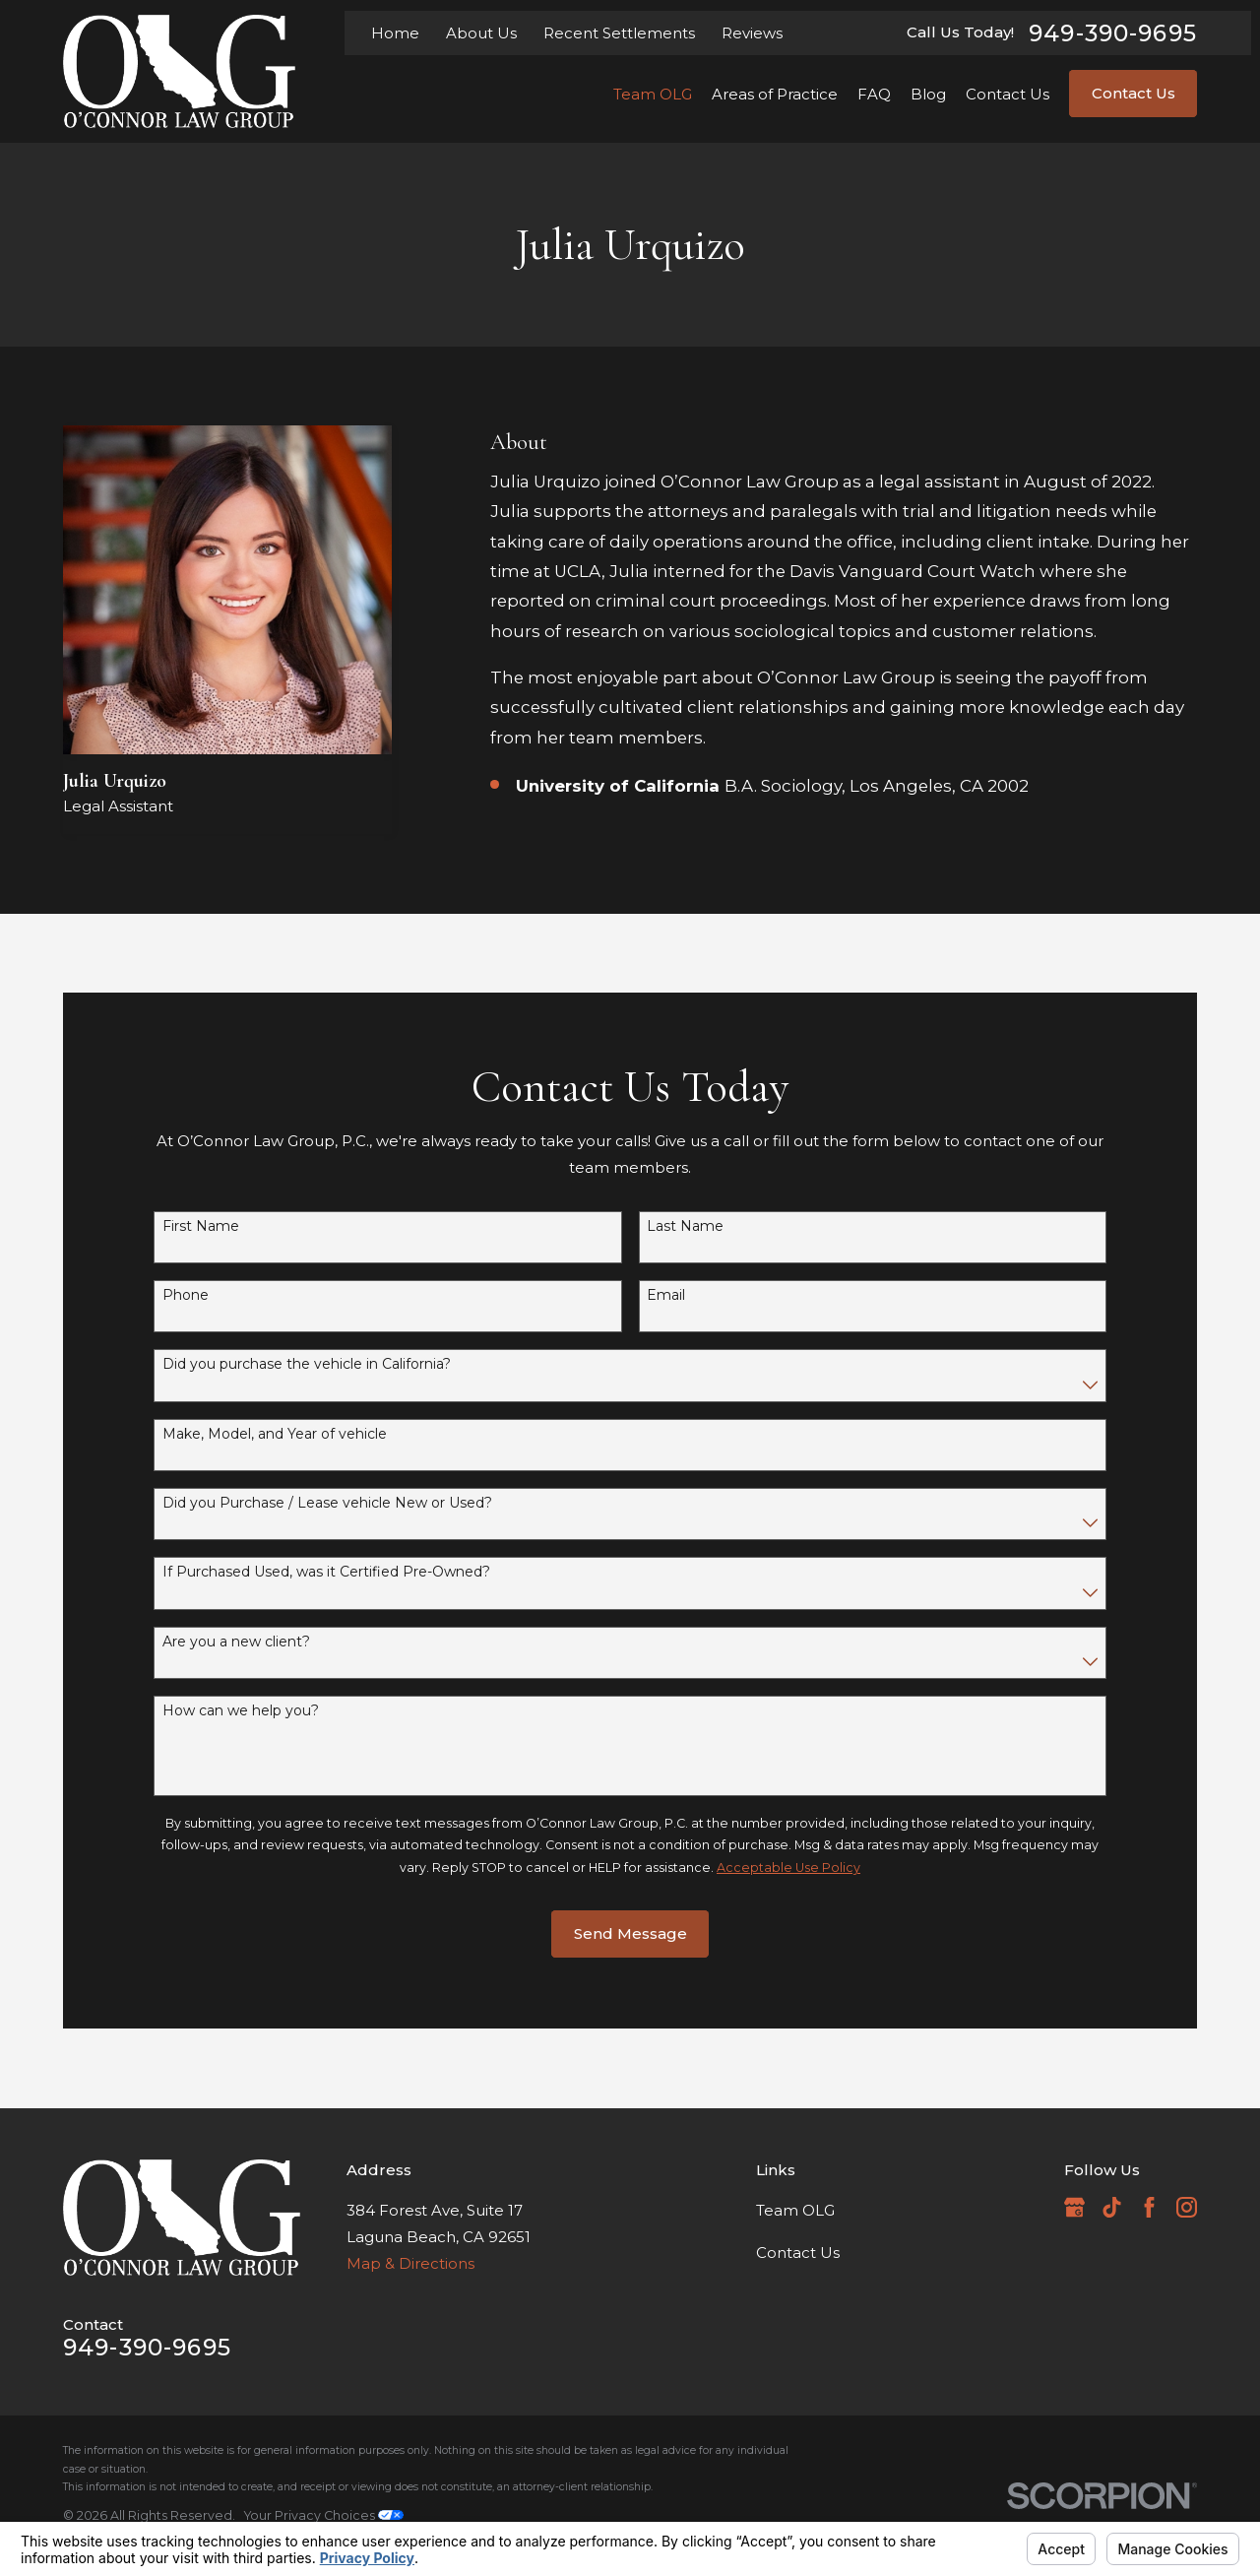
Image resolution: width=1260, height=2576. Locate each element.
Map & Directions (410, 2263)
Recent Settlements (619, 33)
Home (395, 33)
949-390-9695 (1113, 33)
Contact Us (1133, 93)
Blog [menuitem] (928, 94)
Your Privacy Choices (324, 2515)
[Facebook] (1149, 2207)
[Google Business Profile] (1074, 2207)
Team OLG (795, 2210)
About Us (481, 33)
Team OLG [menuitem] (652, 94)
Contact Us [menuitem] (1007, 94)
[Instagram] (1186, 2207)
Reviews (752, 33)
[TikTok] (1112, 2207)
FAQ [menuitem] (874, 94)
